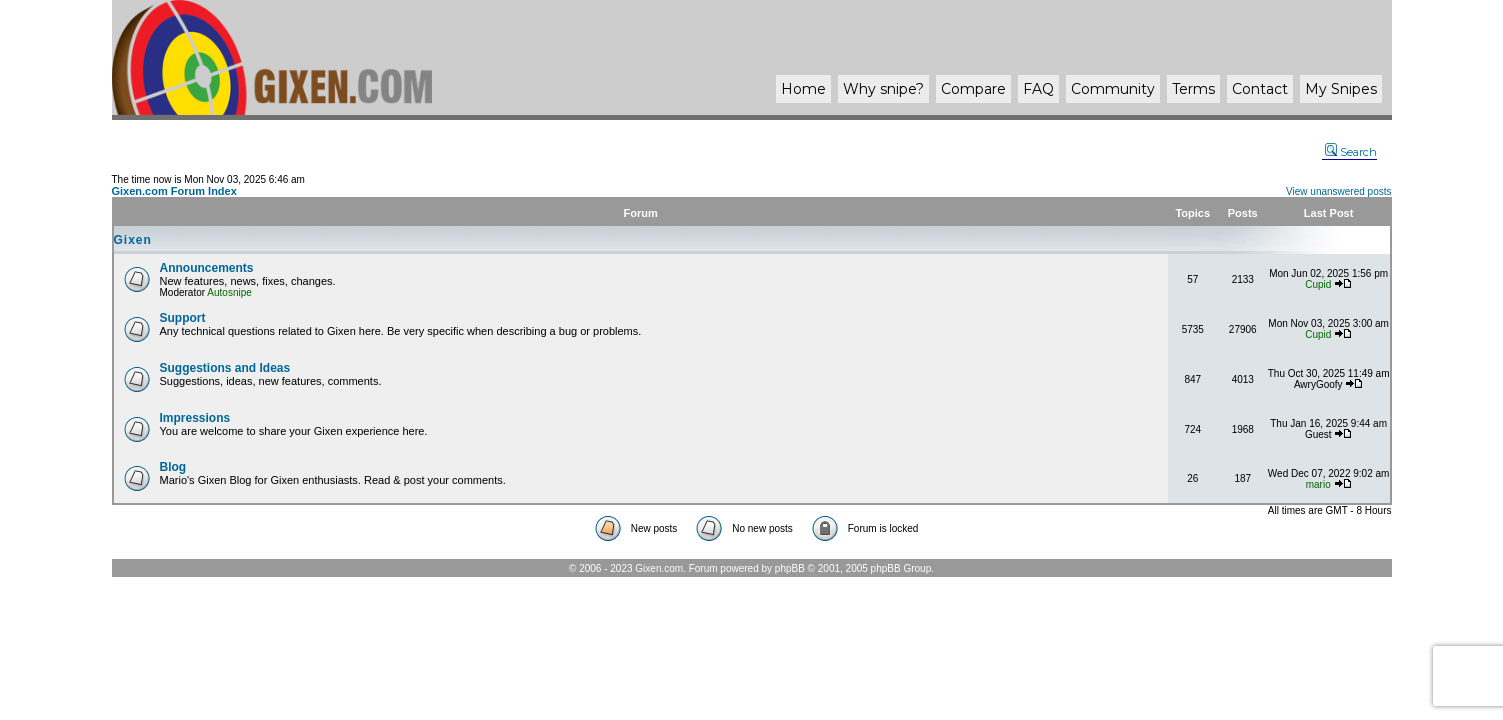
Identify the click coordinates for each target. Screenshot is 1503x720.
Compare (973, 89)
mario (1318, 484)
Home (803, 89)
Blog (173, 467)
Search (1351, 152)
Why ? (883, 89)
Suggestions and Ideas (225, 368)
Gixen (133, 240)
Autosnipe (229, 292)
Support (183, 318)
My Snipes (1341, 89)
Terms (1193, 89)
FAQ (1038, 89)
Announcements (207, 268)
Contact (1260, 89)
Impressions (195, 418)
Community (1113, 89)
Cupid (1318, 284)
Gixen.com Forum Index (174, 191)
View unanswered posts (1338, 191)
